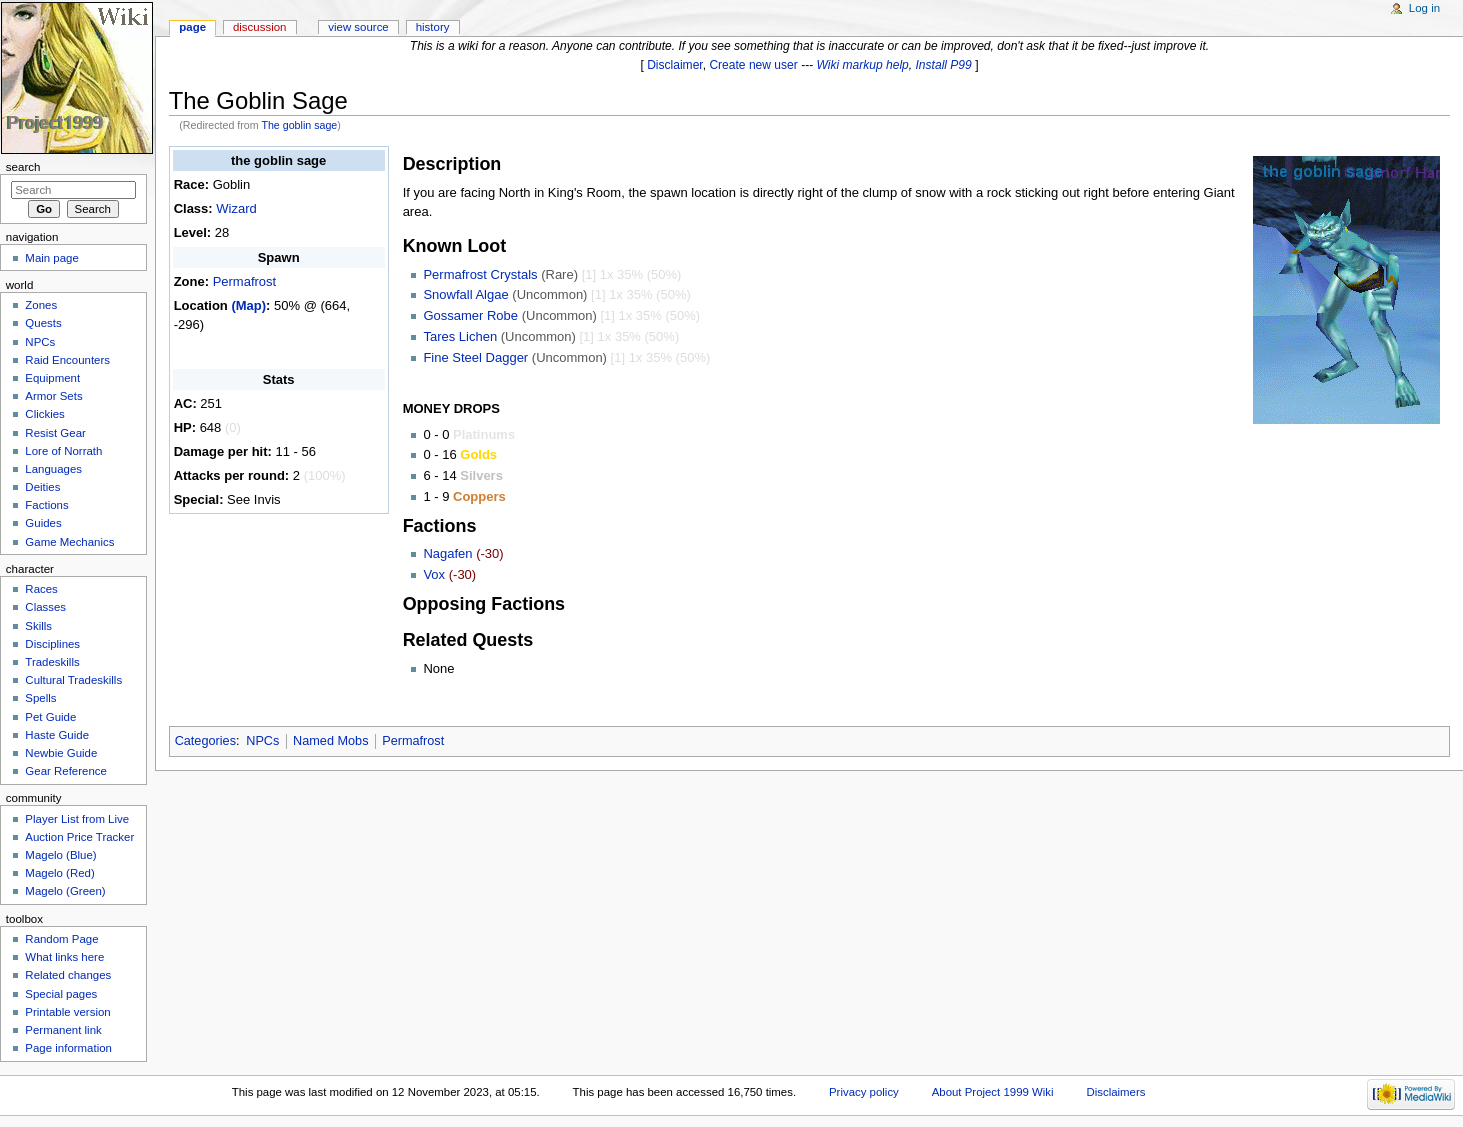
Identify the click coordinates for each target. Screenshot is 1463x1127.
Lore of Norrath (63, 451)
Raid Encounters (67, 360)
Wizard (236, 208)
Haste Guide (57, 735)
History (433, 27)
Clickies (44, 414)
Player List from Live (77, 819)
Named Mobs (330, 741)
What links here (64, 957)
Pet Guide (50, 717)
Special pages (61, 994)
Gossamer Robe (470, 315)
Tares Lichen (460, 336)
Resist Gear (55, 433)
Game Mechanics (69, 542)
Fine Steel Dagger (475, 357)
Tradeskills (52, 662)
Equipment (52, 378)
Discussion (259, 27)
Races (41, 589)
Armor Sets (53, 396)
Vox (434, 574)
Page (192, 27)
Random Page (61, 939)
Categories (205, 741)
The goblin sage (299, 125)
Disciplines (52, 644)
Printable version (67, 1012)
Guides (43, 523)
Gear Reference (66, 771)
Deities (42, 487)
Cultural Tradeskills (73, 680)
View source (358, 27)
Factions (46, 505)
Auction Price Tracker (79, 837)
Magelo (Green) (65, 891)
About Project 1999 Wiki (993, 1092)
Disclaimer (675, 65)
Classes (45, 607)
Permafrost (245, 281)
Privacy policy (864, 1092)
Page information (68, 1048)
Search (23, 167)
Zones (41, 305)
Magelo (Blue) (60, 855)
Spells (40, 698)
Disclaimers (1115, 1092)
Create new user (753, 65)
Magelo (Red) (59, 873)
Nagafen (447, 553)
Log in (1424, 8)
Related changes (68, 975)
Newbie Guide (61, 753)
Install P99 (944, 65)
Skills (38, 626)
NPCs (262, 741)
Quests (43, 323)
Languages (53, 469)
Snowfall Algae (465, 294)
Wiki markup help (863, 65)
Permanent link (63, 1030)
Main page (52, 258)
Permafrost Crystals (480, 274)
